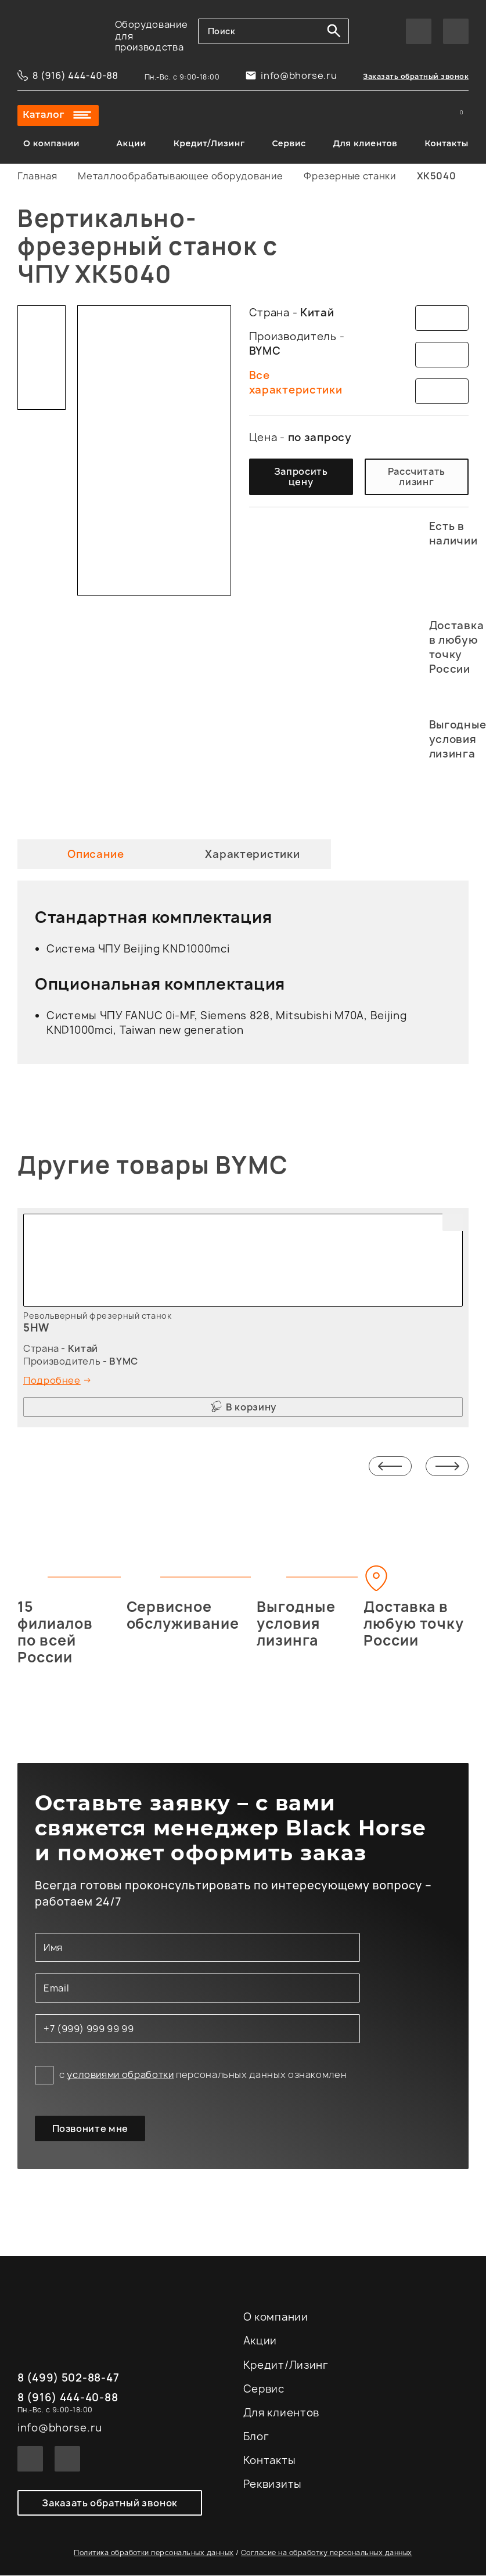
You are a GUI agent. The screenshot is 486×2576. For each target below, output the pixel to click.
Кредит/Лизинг (209, 143)
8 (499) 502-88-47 (68, 2379)
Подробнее (52, 1380)
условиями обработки (120, 2074)
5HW (36, 1328)
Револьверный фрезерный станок (97, 1315)
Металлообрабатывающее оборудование (180, 175)
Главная (37, 175)
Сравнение (430, 116)
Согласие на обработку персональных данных (326, 2553)
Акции (131, 143)
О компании (51, 143)
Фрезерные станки (349, 175)
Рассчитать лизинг (416, 476)
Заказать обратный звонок (416, 76)
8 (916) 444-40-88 (75, 75)
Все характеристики (296, 382)
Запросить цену (301, 476)
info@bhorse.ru (299, 75)
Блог (256, 2437)
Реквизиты (272, 2484)
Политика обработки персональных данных (153, 2553)
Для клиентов (365, 143)
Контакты (446, 143)
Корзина (460, 116)
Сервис (288, 143)
